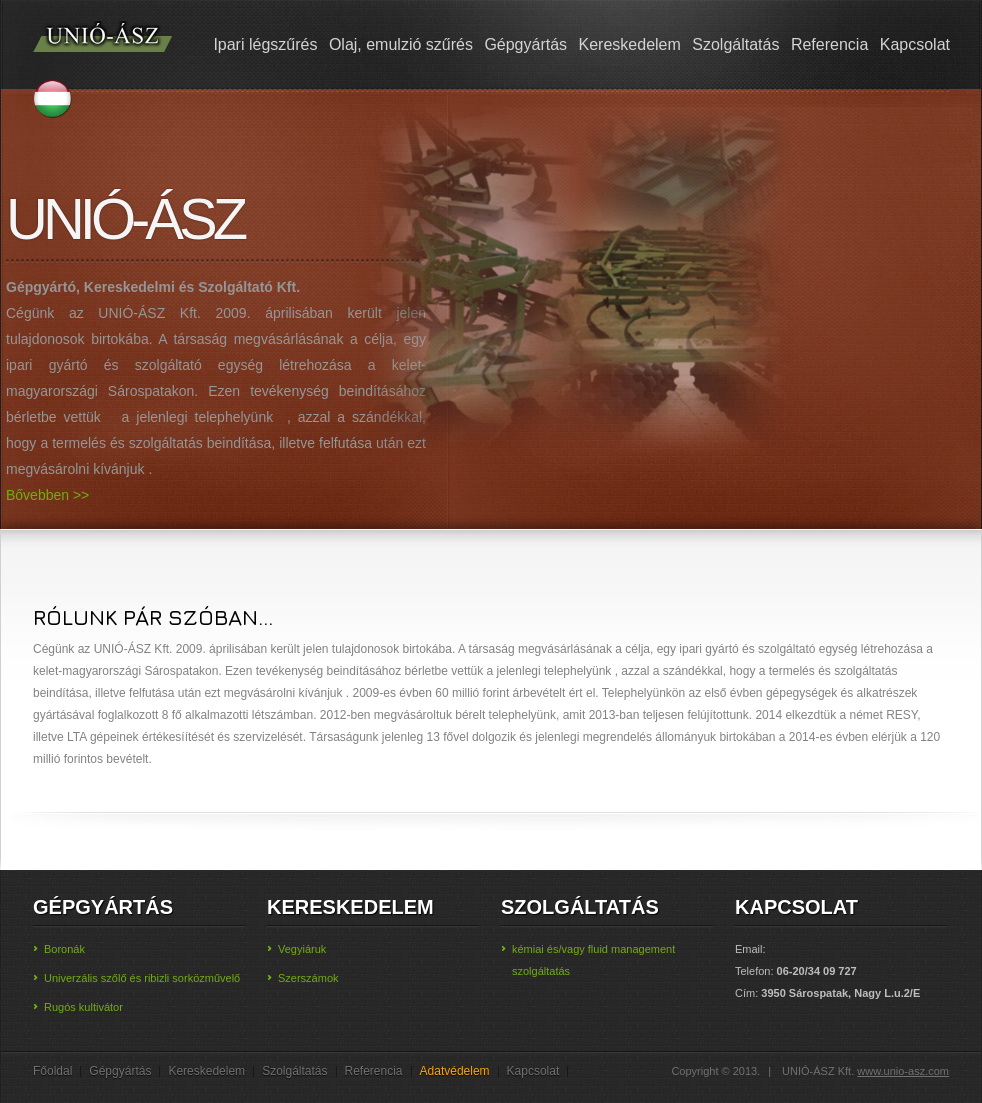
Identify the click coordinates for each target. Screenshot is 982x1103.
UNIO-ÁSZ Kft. (103, 49)
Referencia (829, 44)
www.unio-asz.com (903, 1071)
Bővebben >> (47, 495)
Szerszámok (308, 978)
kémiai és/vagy (550, 949)
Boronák (64, 949)
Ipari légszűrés (265, 44)
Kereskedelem (630, 44)
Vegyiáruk (302, 949)
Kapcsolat (915, 44)
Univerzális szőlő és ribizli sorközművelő (142, 978)
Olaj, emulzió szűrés (401, 44)
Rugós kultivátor (83, 1007)
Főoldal (52, 1071)
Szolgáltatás (735, 44)
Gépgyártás (525, 44)
